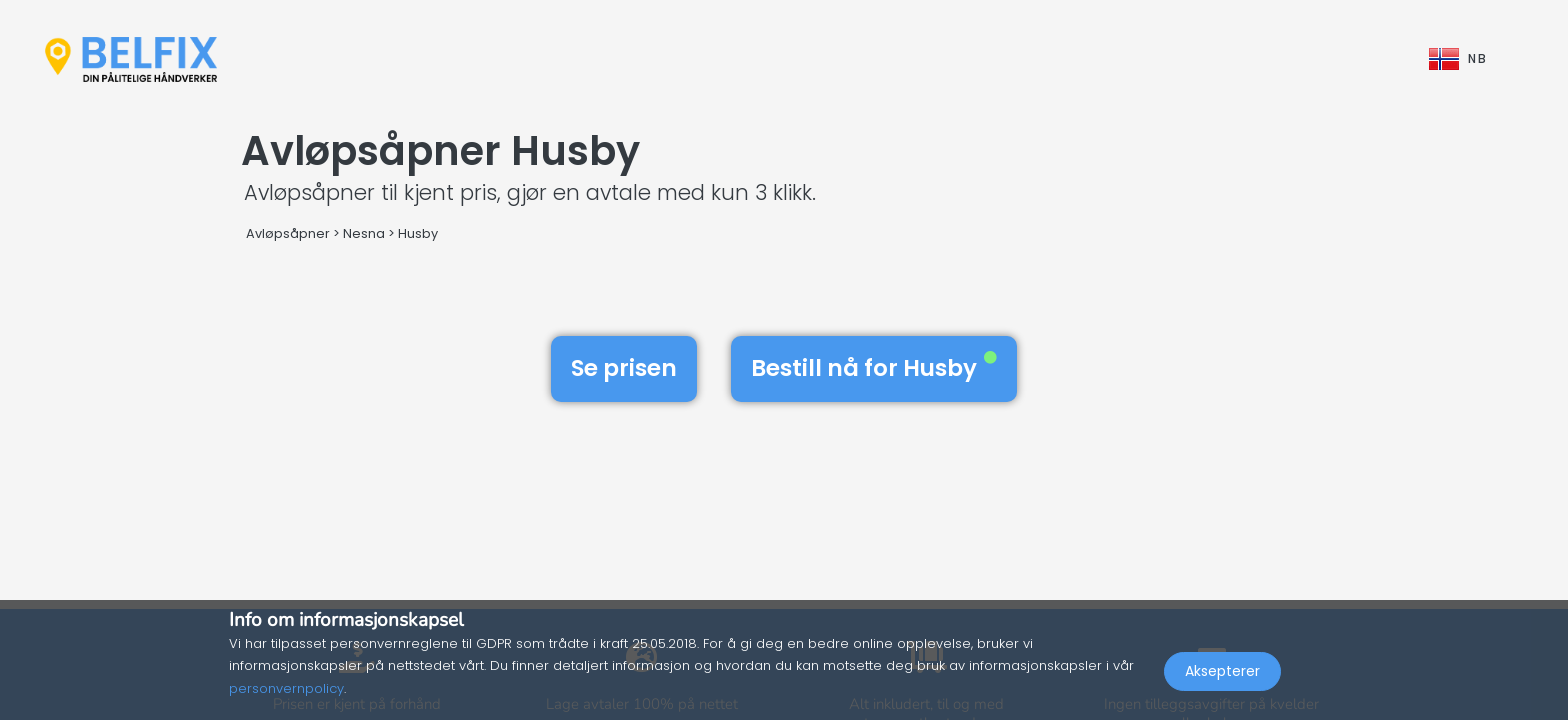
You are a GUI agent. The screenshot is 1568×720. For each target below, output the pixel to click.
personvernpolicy (286, 688)
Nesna (364, 233)
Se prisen (624, 368)
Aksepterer (1222, 676)
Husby (418, 233)
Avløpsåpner (288, 233)
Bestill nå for (874, 368)
